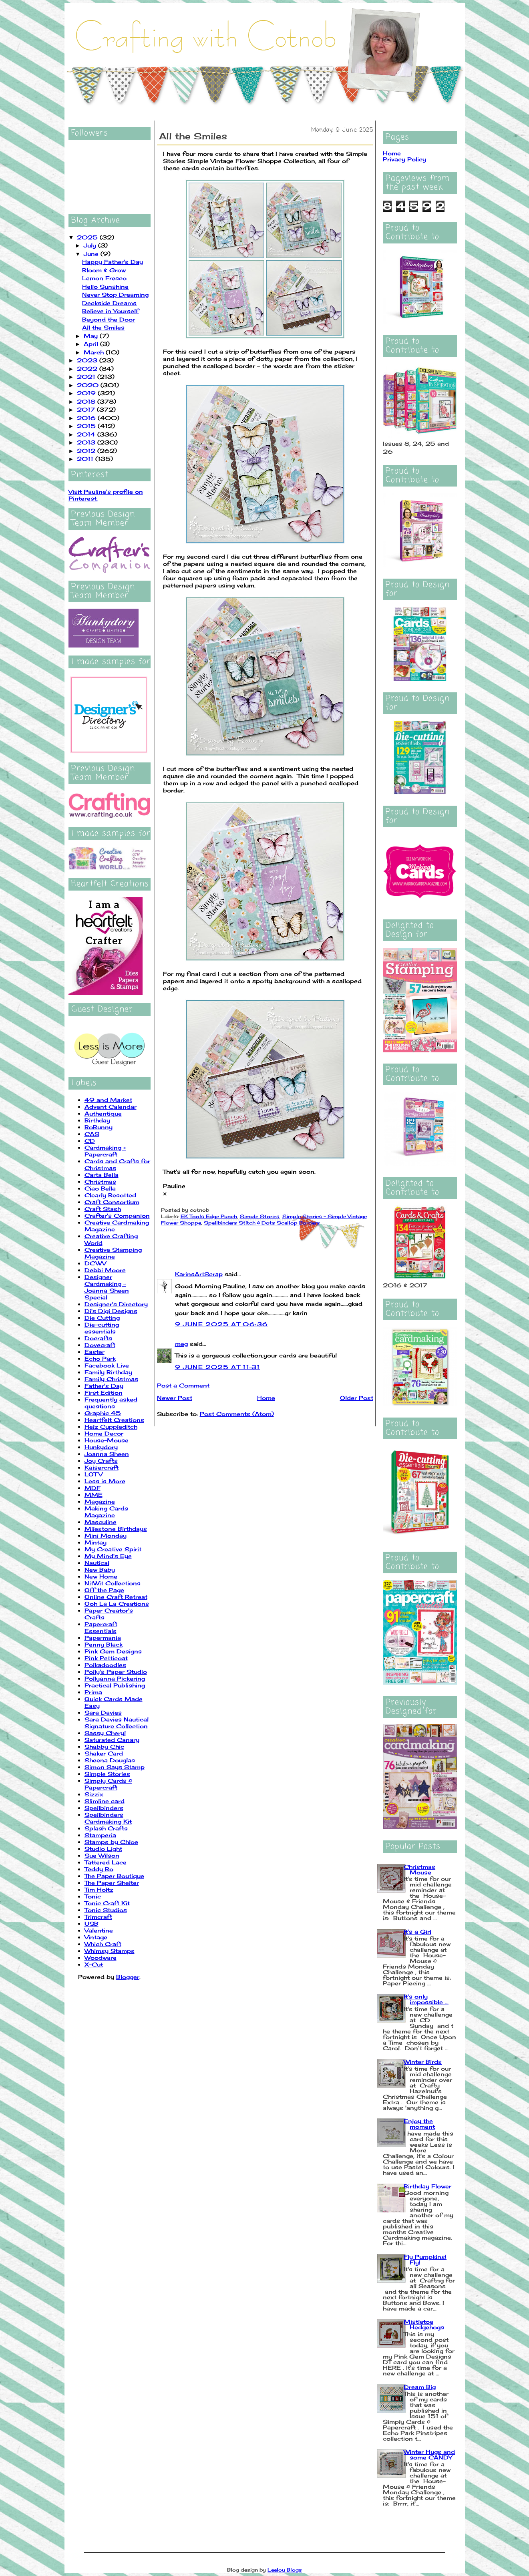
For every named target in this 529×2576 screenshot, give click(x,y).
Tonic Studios (105, 1909)
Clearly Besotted (110, 1195)
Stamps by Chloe (111, 1841)
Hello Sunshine (105, 286)
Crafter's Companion (117, 1215)
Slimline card (104, 1801)
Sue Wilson (101, 1855)
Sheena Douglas (109, 1760)
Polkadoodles (105, 1664)
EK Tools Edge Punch (209, 1216)
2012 (87, 450)
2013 (87, 442)
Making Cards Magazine (106, 1511)
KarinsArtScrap (199, 1274)
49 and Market (108, 1099)
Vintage (95, 1937)
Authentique (103, 1113)
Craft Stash (102, 1208)
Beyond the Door (108, 319)
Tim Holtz (98, 1889)
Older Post (356, 1397)
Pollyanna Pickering (114, 1678)
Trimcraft (98, 1916)
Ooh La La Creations (116, 1603)
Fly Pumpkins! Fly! (425, 2259)
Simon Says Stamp (114, 1767)
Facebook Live (106, 1365)
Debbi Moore (105, 1270)
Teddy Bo (98, 1869)
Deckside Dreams (109, 303)
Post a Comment (183, 1385)
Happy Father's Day (112, 261)
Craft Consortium (111, 1202)
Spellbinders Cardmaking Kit (108, 1818)
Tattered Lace (105, 1862)
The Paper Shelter (111, 1882)
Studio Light (103, 1848)
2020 (89, 385)
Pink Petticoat (106, 1658)
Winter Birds (423, 2061)
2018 (87, 401)
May (92, 335)
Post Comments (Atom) (237, 1413)
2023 (88, 360)
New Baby (99, 1569)
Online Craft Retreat (115, 1596)
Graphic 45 (102, 1413)
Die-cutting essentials (101, 1328)
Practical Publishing (114, 1685)
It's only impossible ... (426, 1999)
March (95, 352)
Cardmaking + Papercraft (105, 1151)
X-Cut (93, 1964)
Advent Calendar (110, 1106)
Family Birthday (108, 1372)
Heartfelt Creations (114, 1419)
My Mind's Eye (108, 1555)
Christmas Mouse (419, 1869)
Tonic (92, 1896)
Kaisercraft (101, 1467)
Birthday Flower (427, 2186)
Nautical (96, 1562)
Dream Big (420, 2386)
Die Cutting (102, 1317)
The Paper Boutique (114, 1875)
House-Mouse (106, 1440)
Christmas (100, 1181)
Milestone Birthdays (115, 1528)
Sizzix (93, 1794)
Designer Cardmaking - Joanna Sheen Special (106, 1287)
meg (181, 1343)
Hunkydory (101, 1447)
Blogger (127, 1976)
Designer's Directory (116, 1304)
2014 (87, 434)
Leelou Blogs (285, 2570)
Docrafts (98, 1338)
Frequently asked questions (110, 1403)
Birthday (97, 1120)
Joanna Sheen (106, 1453)
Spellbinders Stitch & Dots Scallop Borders (262, 1223)
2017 (87, 409)
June (92, 253)
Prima (93, 1692)
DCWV (95, 1263)
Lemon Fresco (104, 278)
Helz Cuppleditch (110, 1426)
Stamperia (100, 1835)
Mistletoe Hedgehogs (424, 2324)
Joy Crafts (101, 1460)
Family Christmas (111, 1378)
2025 (88, 237)
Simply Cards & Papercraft (108, 1784)
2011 (86, 458)
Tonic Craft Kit (107, 1903)
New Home (100, 1576)
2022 (88, 368)
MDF (92, 1487)
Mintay (95, 1542)
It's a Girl (417, 1931)
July (91, 245)
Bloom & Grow (104, 270)
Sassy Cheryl (105, 1732)
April (92, 343)
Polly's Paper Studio (115, 1671)
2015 (87, 425)
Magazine (99, 1501)
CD (89, 1140)
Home (266, 1397)
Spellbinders (103, 1807)
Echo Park (100, 1358)
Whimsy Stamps (109, 1950)
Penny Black (103, 1644)
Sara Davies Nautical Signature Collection (116, 1722)
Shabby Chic (104, 1746)
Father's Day (103, 1385)
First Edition (103, 1392)
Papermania (102, 1637)
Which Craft (102, 1944)
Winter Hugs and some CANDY (429, 2454)
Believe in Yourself (110, 311)
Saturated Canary (111, 1739)
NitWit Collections (112, 1583)
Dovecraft (99, 1344)
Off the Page (104, 1590)
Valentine (98, 1930)
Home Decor (103, 1433)
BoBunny (98, 1127)
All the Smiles (103, 327)
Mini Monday (105, 1535)
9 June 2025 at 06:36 (221, 1324)
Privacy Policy (404, 159)
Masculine (100, 1521)
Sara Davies (103, 1712)
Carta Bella (101, 1174)
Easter (94, 1351)
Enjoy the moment (419, 2124)
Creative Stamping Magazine (113, 1253)
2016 (87, 417)
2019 (87, 393)
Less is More (104, 1481)
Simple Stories (107, 1773)
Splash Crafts (106, 1828)
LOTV (93, 1474)
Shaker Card (103, 1753)
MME (93, 1494)
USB (91, 1923)
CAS (91, 1133)
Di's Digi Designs (110, 1310)
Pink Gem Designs (113, 1651)
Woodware (100, 1957)
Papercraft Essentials (100, 1627)
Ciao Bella (100, 1188)
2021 (87, 376)
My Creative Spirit (112, 1549)
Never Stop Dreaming (115, 294)
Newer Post (174, 1397)
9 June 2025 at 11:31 (217, 1366)
